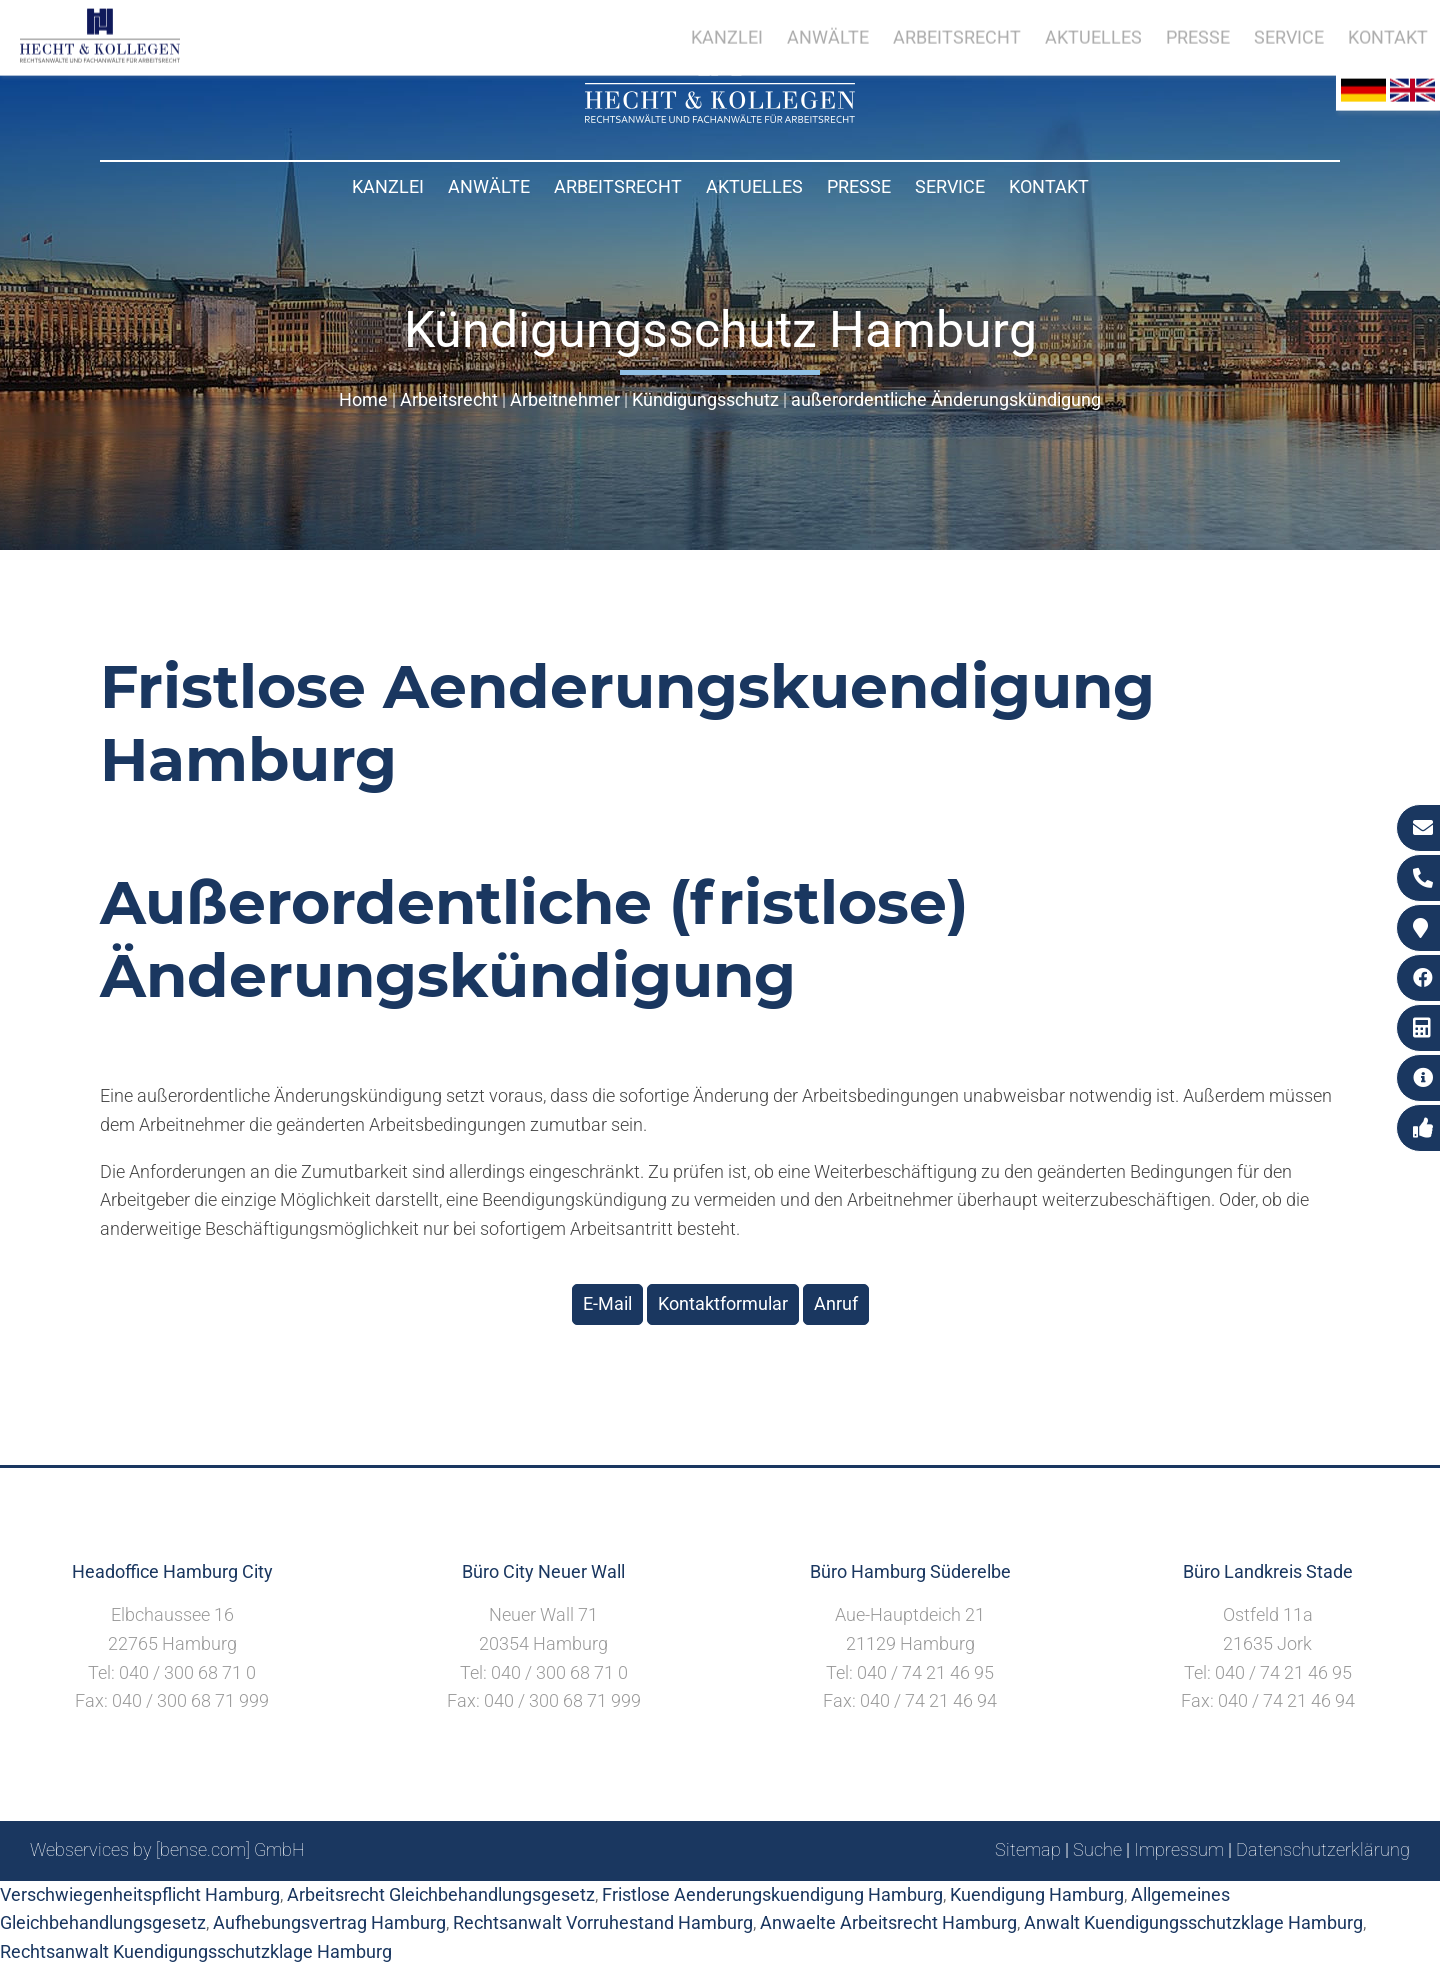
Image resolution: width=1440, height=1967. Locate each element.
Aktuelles (754, 186)
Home (363, 399)
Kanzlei (388, 186)
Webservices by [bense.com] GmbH (167, 1849)
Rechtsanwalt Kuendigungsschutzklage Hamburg (196, 1951)
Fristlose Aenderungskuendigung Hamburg (772, 1894)
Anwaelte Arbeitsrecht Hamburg (888, 1922)
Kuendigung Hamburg (1037, 1894)
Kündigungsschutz (705, 399)
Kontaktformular (723, 1303)
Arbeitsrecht (618, 186)
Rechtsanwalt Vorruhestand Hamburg (603, 1922)
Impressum (1179, 1849)
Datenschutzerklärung (1323, 1849)
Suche (1097, 1849)
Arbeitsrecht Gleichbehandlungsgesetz (441, 1894)
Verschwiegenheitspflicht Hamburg (140, 1894)
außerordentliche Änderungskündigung (946, 399)
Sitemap (1028, 1849)
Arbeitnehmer (565, 399)
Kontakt (1049, 186)
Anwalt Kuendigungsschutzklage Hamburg (1193, 1922)
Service (950, 186)
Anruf (836, 1303)
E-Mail (607, 1303)
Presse (859, 186)
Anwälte (489, 186)
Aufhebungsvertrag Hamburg (329, 1922)
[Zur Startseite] (720, 116)
